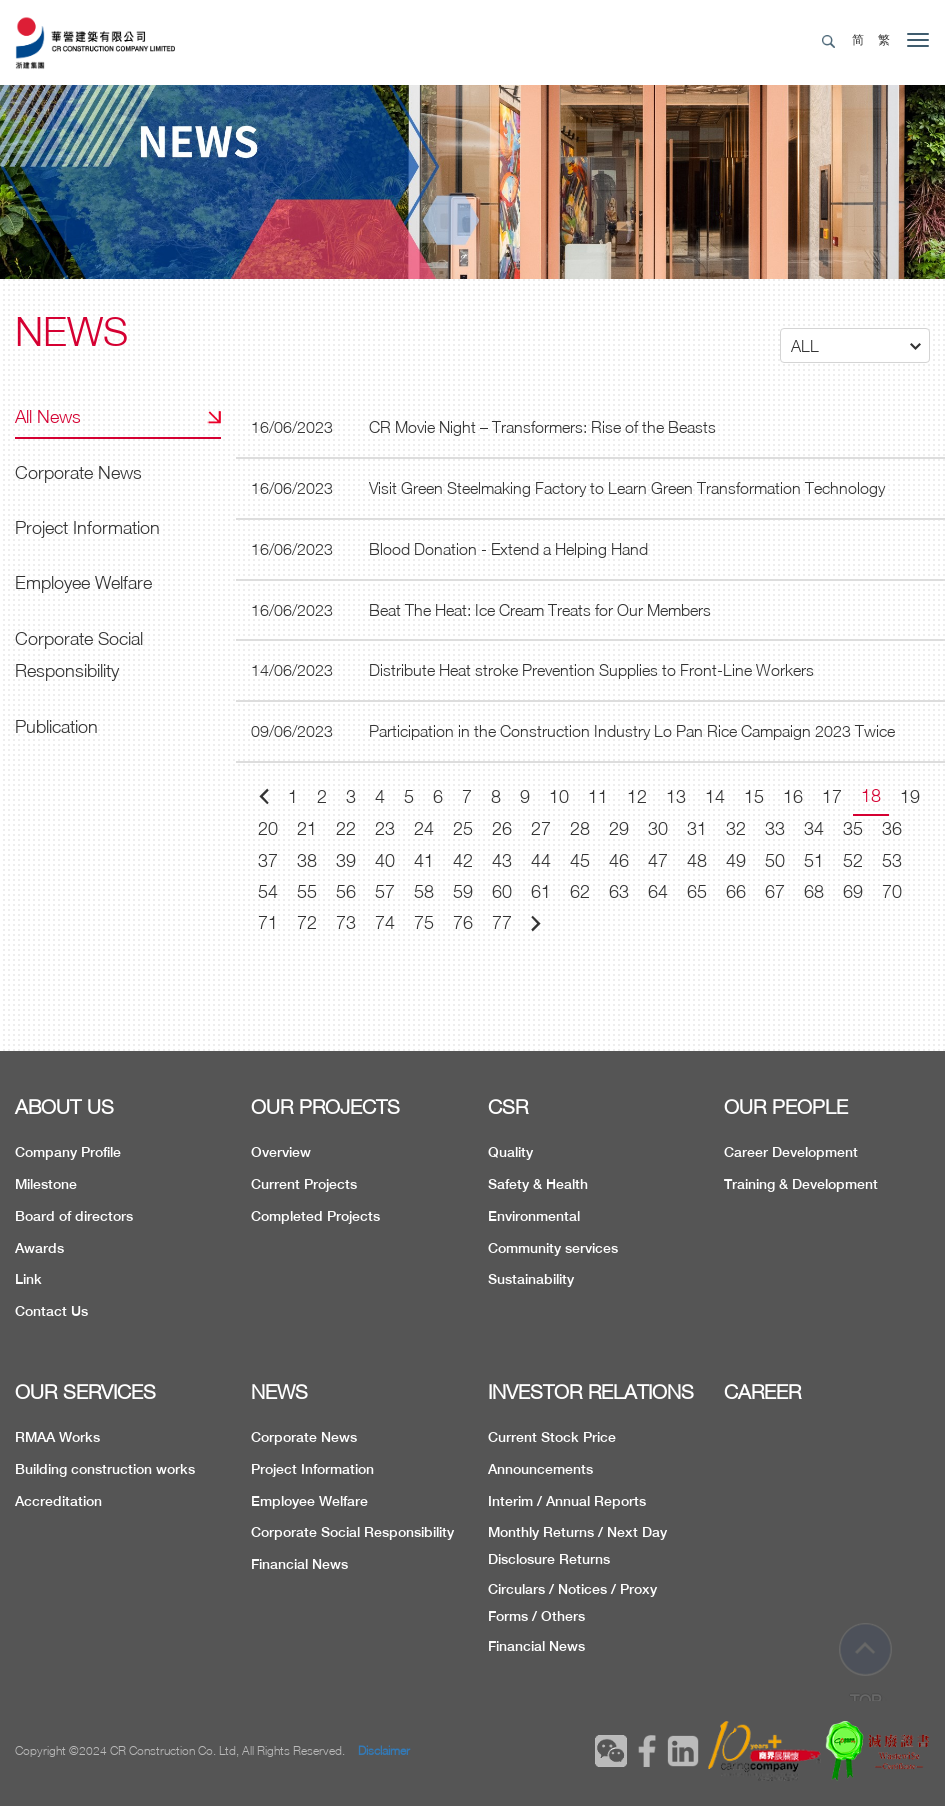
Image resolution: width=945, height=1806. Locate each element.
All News (48, 416)
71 (268, 922)
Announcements (540, 1469)
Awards (39, 1248)
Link (28, 1279)
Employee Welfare (83, 582)
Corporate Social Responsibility (79, 654)
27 (541, 828)
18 (871, 795)
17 (832, 796)
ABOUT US (64, 1106)
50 (775, 860)
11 (598, 796)
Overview (281, 1152)
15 (754, 796)
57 (385, 891)
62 (580, 891)
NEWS (279, 1391)
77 (502, 922)
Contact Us (51, 1311)
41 (424, 860)
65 (697, 891)
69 (853, 891)
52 (853, 860)
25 (463, 828)
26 (502, 828)
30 (658, 828)
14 (715, 796)
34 (814, 828)
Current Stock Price (552, 1437)
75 (424, 922)
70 (892, 891)
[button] (855, 345)
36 (892, 828)
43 (502, 860)
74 (385, 922)
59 (463, 891)
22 (346, 828)
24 (424, 828)
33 (775, 828)
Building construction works (105, 1469)
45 (580, 860)
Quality (510, 1152)
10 (559, 796)
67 (775, 891)
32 (736, 828)
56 (346, 891)
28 (580, 828)
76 (463, 922)
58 (424, 891)
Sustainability (531, 1279)
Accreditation (58, 1501)
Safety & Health (538, 1184)
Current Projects (304, 1184)
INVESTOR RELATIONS (591, 1391)
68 (814, 891)
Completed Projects (315, 1216)
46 (619, 860)
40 (385, 860)
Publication (56, 726)
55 (307, 891)
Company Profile (68, 1152)
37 (268, 860)
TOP (866, 1664)
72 (307, 922)
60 (502, 891)
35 (853, 828)
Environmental (534, 1216)
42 (463, 860)
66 (736, 891)
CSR (508, 1106)
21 (307, 828)
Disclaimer (384, 1750)
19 (910, 796)
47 (658, 860)
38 (307, 860)
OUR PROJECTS (325, 1106)
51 (814, 860)
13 (676, 796)
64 (658, 891)
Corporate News (78, 472)
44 (541, 860)
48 (697, 860)
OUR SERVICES (85, 1391)
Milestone (46, 1184)
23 (385, 828)
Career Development (791, 1152)
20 (268, 828)
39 (346, 860)
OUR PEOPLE (786, 1106)
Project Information (87, 527)
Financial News (299, 1564)
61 (541, 891)
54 (268, 891)
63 (619, 891)
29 (619, 828)
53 (892, 860)
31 (697, 828)
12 (637, 796)
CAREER (762, 1391)
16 (793, 796)
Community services (553, 1248)
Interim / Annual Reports (567, 1501)
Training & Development (801, 1184)
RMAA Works (57, 1437)
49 (736, 860)
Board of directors (74, 1216)
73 (346, 922)
